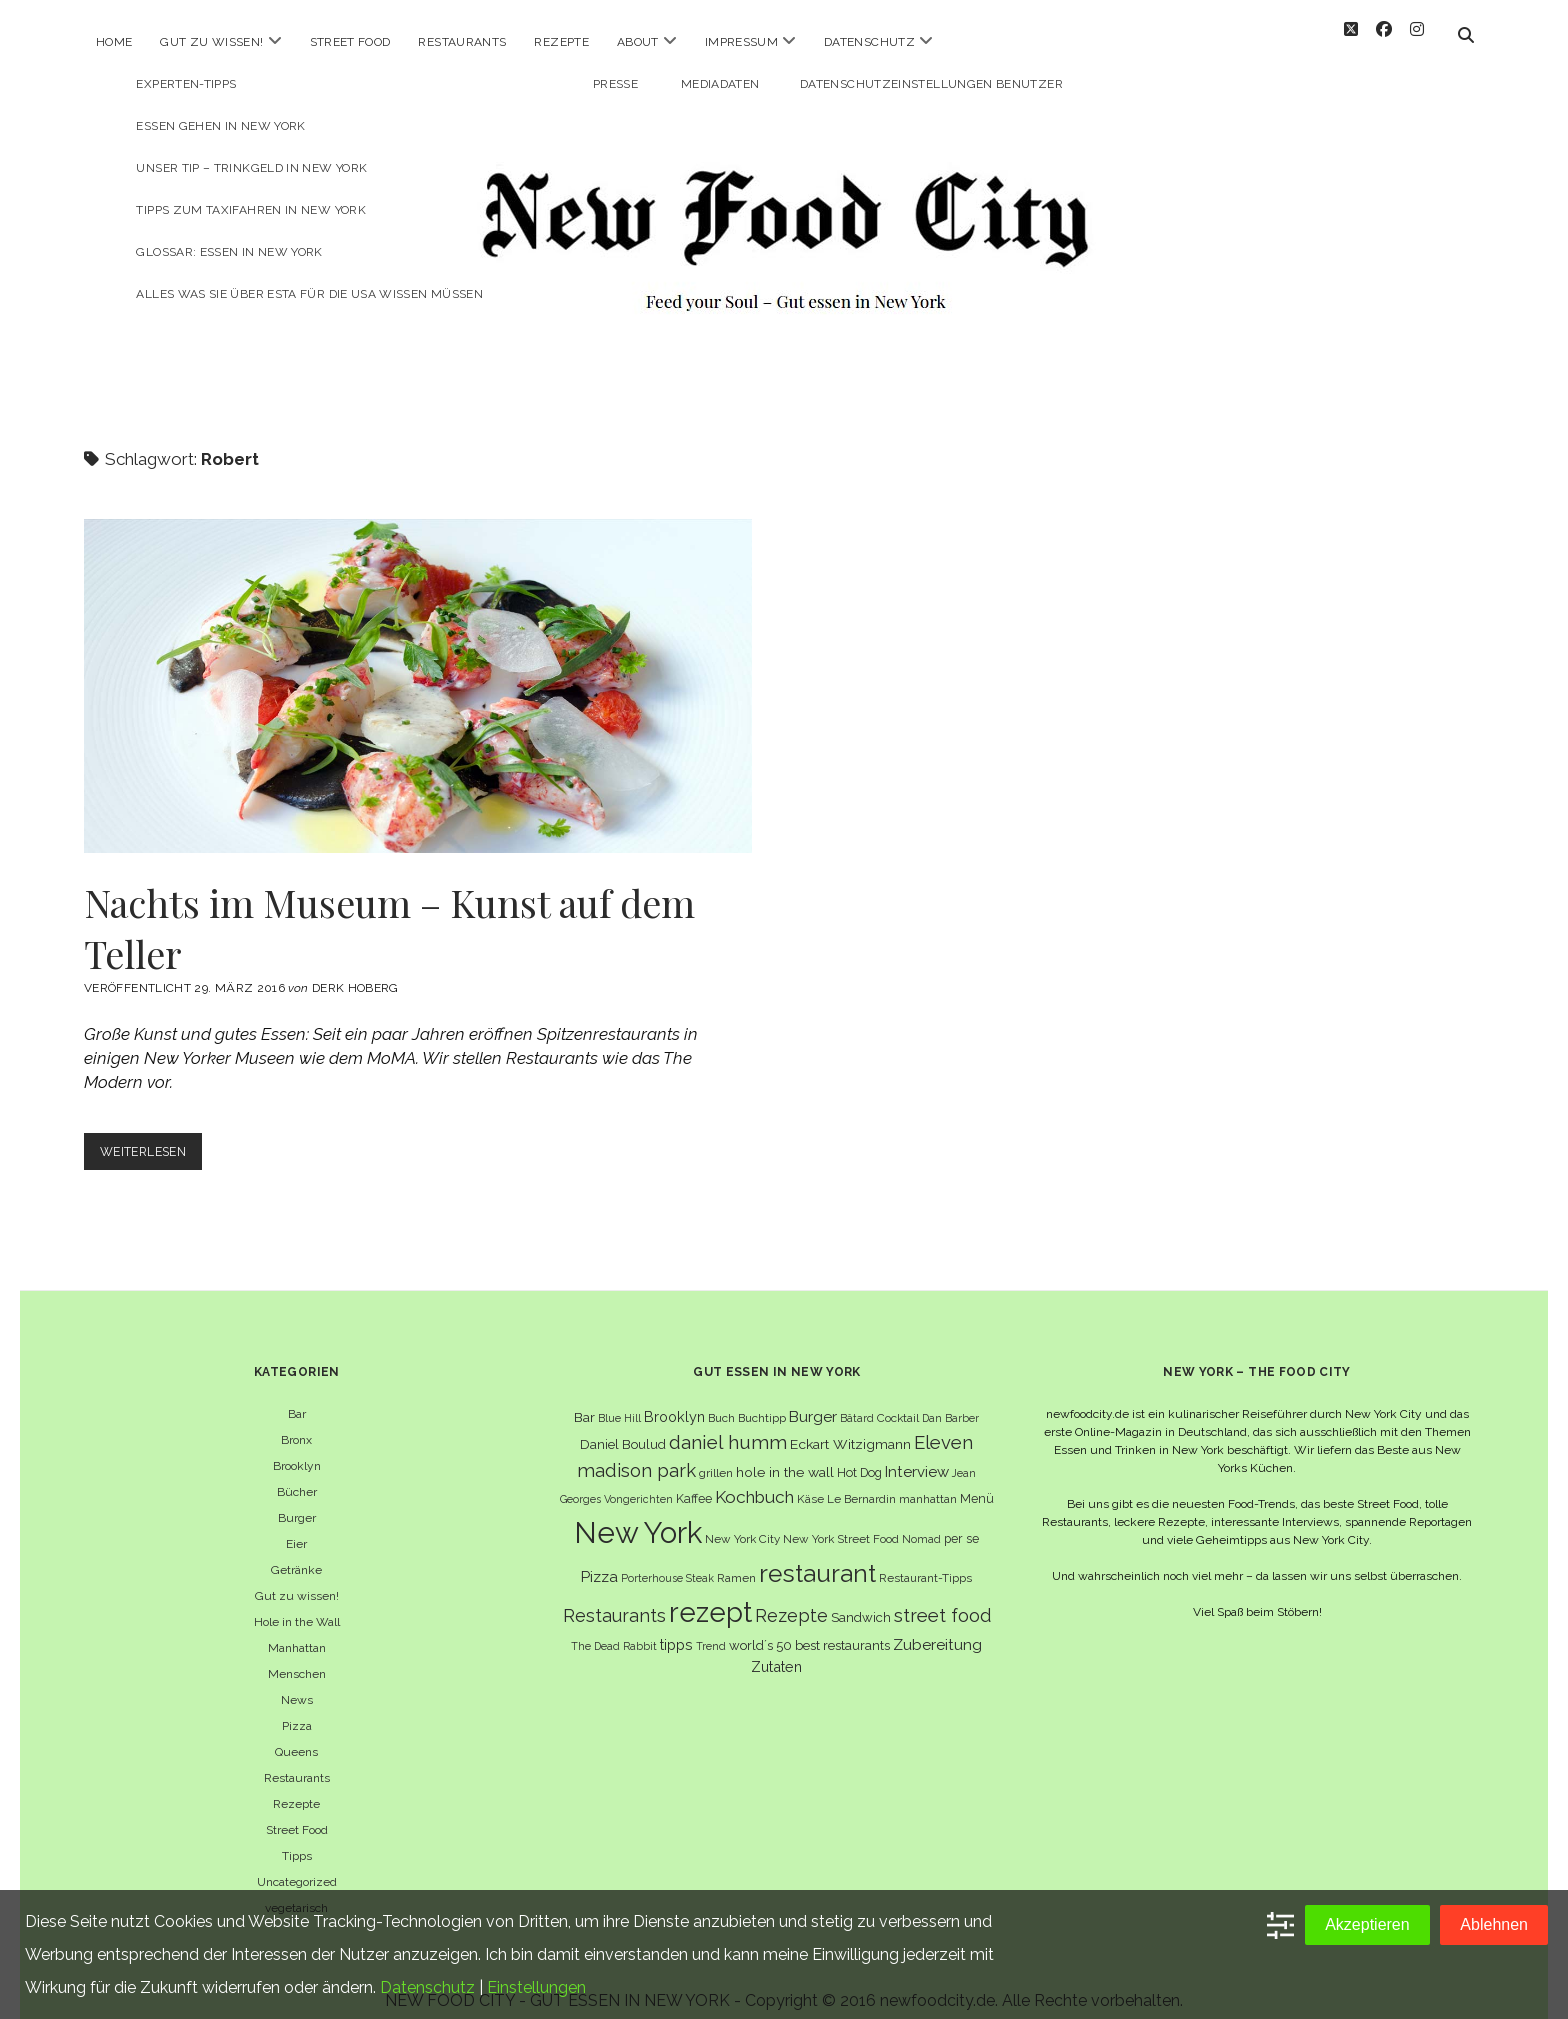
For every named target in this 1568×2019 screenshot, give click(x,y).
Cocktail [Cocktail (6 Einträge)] (898, 1400)
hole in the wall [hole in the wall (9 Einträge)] (785, 1454)
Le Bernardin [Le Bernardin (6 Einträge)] (861, 1481)
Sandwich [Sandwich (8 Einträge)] (861, 1599)
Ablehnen (1494, 1924)
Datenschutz (869, 42)
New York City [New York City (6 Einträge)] (742, 1521)
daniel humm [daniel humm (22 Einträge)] (728, 1424)
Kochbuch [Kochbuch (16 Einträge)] (754, 1479)
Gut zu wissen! (211, 42)
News (297, 1682)
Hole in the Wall (297, 1604)
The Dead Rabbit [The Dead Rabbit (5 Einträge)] (614, 1628)
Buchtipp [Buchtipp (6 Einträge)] (762, 1400)
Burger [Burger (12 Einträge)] (813, 1398)
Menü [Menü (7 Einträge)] (977, 1480)
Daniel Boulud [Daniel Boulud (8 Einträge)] (623, 1426)
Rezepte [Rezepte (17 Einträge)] (791, 1597)
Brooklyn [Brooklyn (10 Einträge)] (674, 1398)
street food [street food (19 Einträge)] (942, 1597)
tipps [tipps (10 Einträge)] (676, 1626)
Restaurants (462, 42)
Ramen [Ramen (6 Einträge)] (736, 1560)
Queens (296, 1734)
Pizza (297, 1708)
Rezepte (561, 42)
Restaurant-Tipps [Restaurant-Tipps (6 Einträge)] (925, 1560)
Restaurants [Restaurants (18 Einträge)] (614, 1597)
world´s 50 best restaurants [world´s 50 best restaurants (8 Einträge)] (809, 1627)
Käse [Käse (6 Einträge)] (810, 1481)
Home (114, 42)
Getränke (296, 1552)
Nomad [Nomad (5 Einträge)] (921, 1521)
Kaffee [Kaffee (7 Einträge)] (694, 1480)
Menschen (297, 1656)
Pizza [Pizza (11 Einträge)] (599, 1559)
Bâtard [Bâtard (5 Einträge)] (857, 1400)
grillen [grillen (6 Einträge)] (716, 1455)
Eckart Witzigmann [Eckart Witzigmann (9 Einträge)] (850, 1426)
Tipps (297, 1838)
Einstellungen (536, 1987)
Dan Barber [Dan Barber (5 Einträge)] (950, 1400)
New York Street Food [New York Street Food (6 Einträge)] (841, 1521)
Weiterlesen (154, 1137)
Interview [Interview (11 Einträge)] (917, 1454)
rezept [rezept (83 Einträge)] (710, 1594)
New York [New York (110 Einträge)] (638, 1514)
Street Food (350, 42)
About (638, 42)
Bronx (296, 1422)
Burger (297, 1500)
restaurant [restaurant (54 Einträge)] (817, 1555)
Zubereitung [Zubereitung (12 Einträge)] (937, 1626)
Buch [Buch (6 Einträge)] (721, 1400)
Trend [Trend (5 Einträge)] (711, 1628)
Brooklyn (297, 1448)
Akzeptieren (1367, 1924)
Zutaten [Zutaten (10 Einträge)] (776, 1648)
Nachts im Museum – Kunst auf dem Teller (418, 668)
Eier (296, 1526)
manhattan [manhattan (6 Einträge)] (928, 1481)
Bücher (297, 1474)
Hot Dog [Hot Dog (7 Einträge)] (859, 1454)
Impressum (741, 42)
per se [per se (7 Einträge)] (961, 1520)
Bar (297, 1396)
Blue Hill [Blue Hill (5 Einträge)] (619, 1400)
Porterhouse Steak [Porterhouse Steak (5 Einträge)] (667, 1560)
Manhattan (297, 1630)
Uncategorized (297, 1864)
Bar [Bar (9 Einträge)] (584, 1399)
